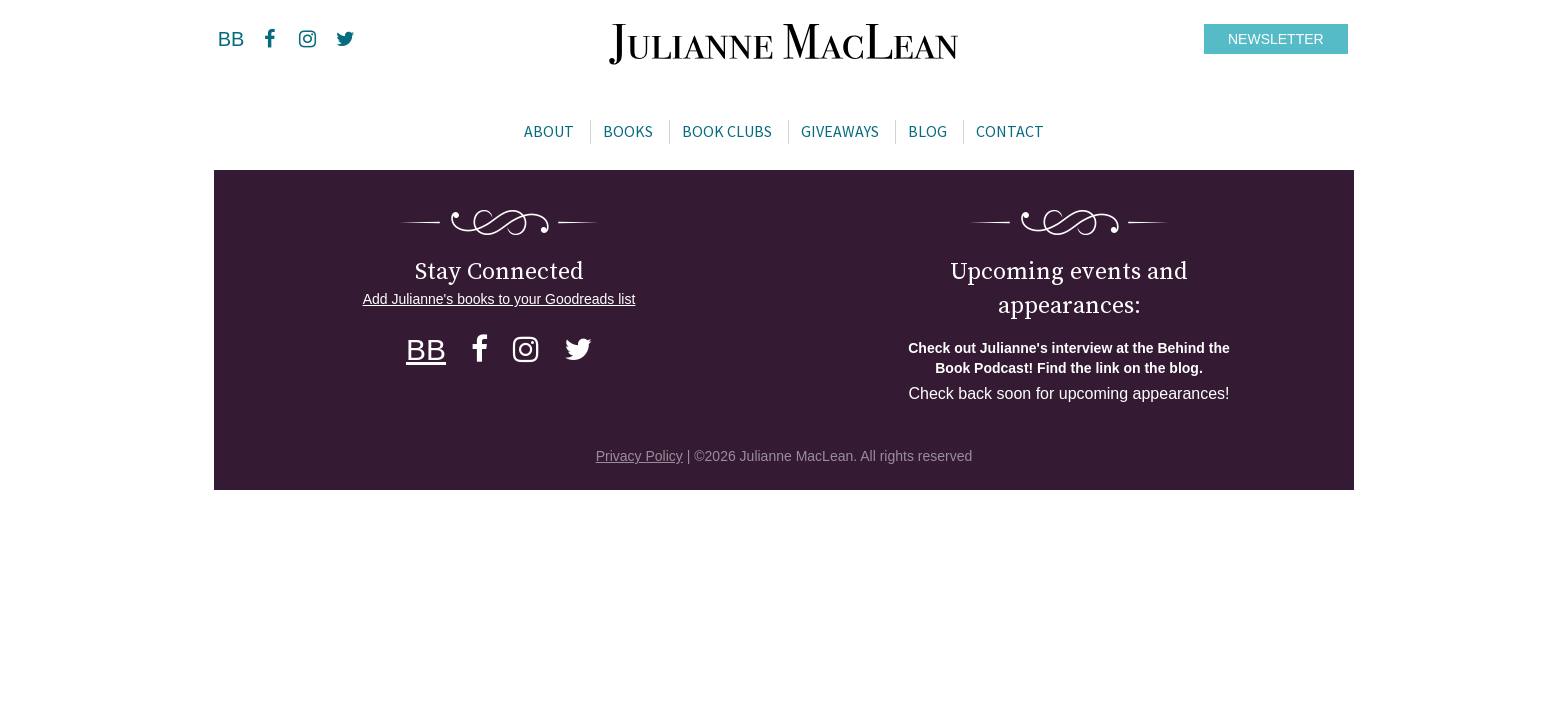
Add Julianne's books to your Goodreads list (499, 299)
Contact (1010, 131)
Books (628, 131)
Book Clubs (727, 131)
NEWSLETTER (1276, 39)
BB (231, 39)
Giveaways (840, 131)
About (549, 131)
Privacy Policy (639, 456)
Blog (927, 131)
